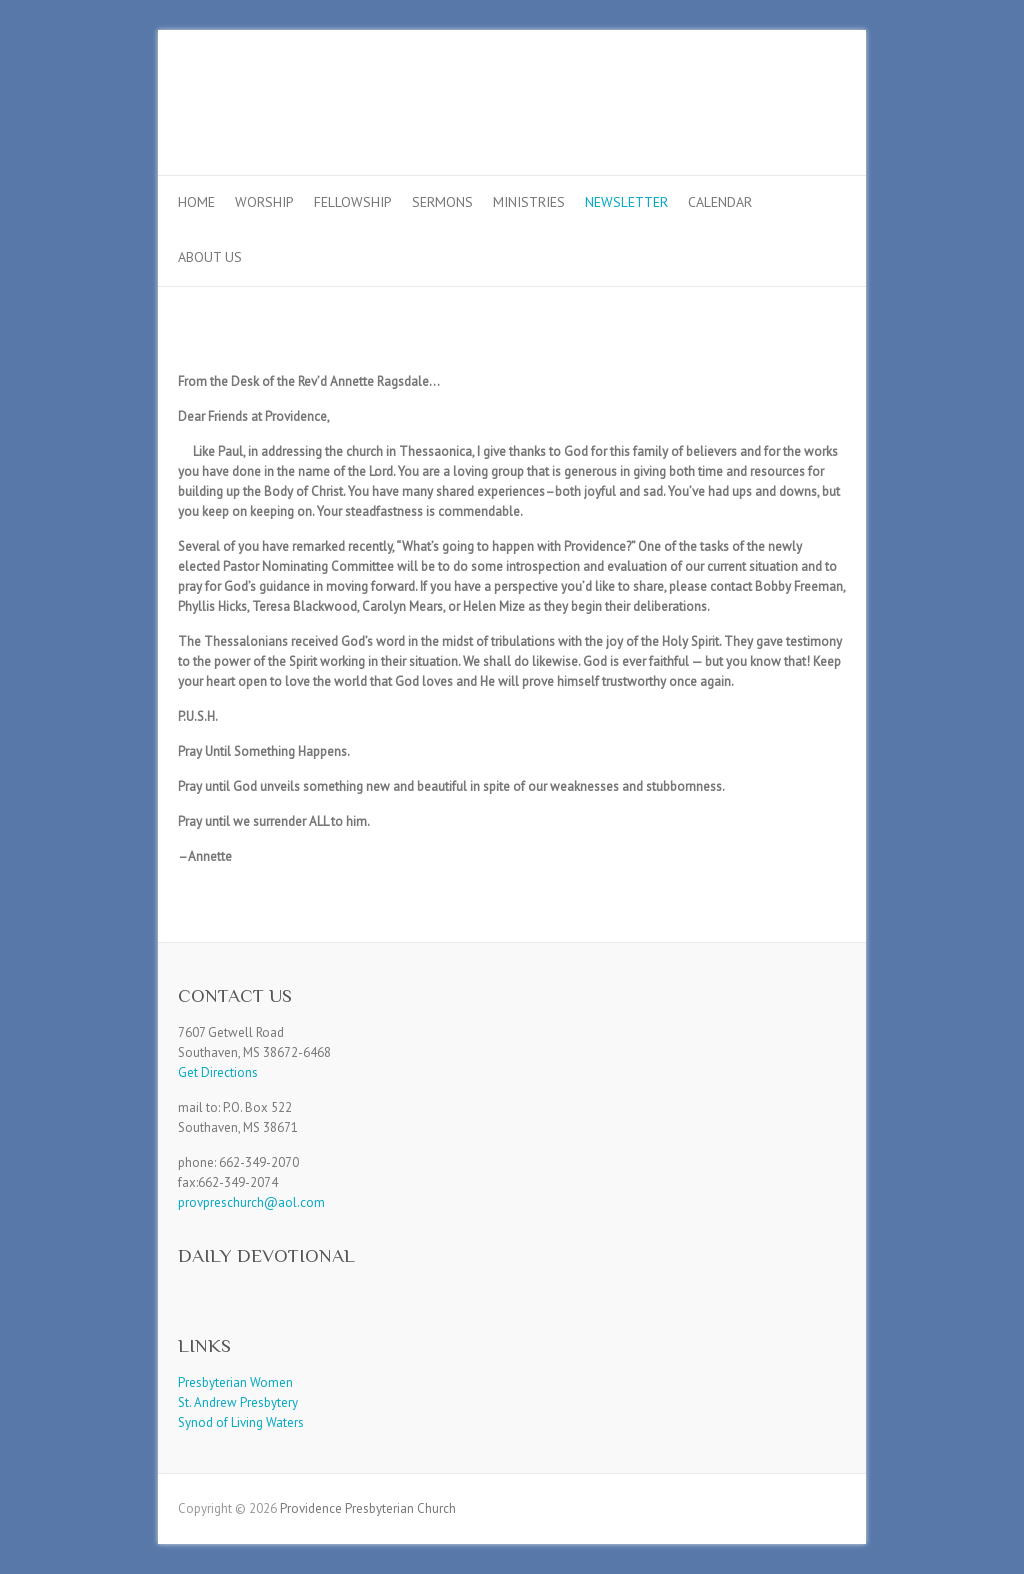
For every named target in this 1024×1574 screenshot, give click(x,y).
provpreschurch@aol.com (251, 1202)
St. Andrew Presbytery (238, 1402)
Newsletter (626, 202)
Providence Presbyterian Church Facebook (796, 103)
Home (196, 202)
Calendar (720, 202)
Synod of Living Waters (241, 1422)
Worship (264, 202)
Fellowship (353, 202)
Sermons (442, 202)
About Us (210, 257)
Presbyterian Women (235, 1382)
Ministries (529, 202)
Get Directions (218, 1072)
